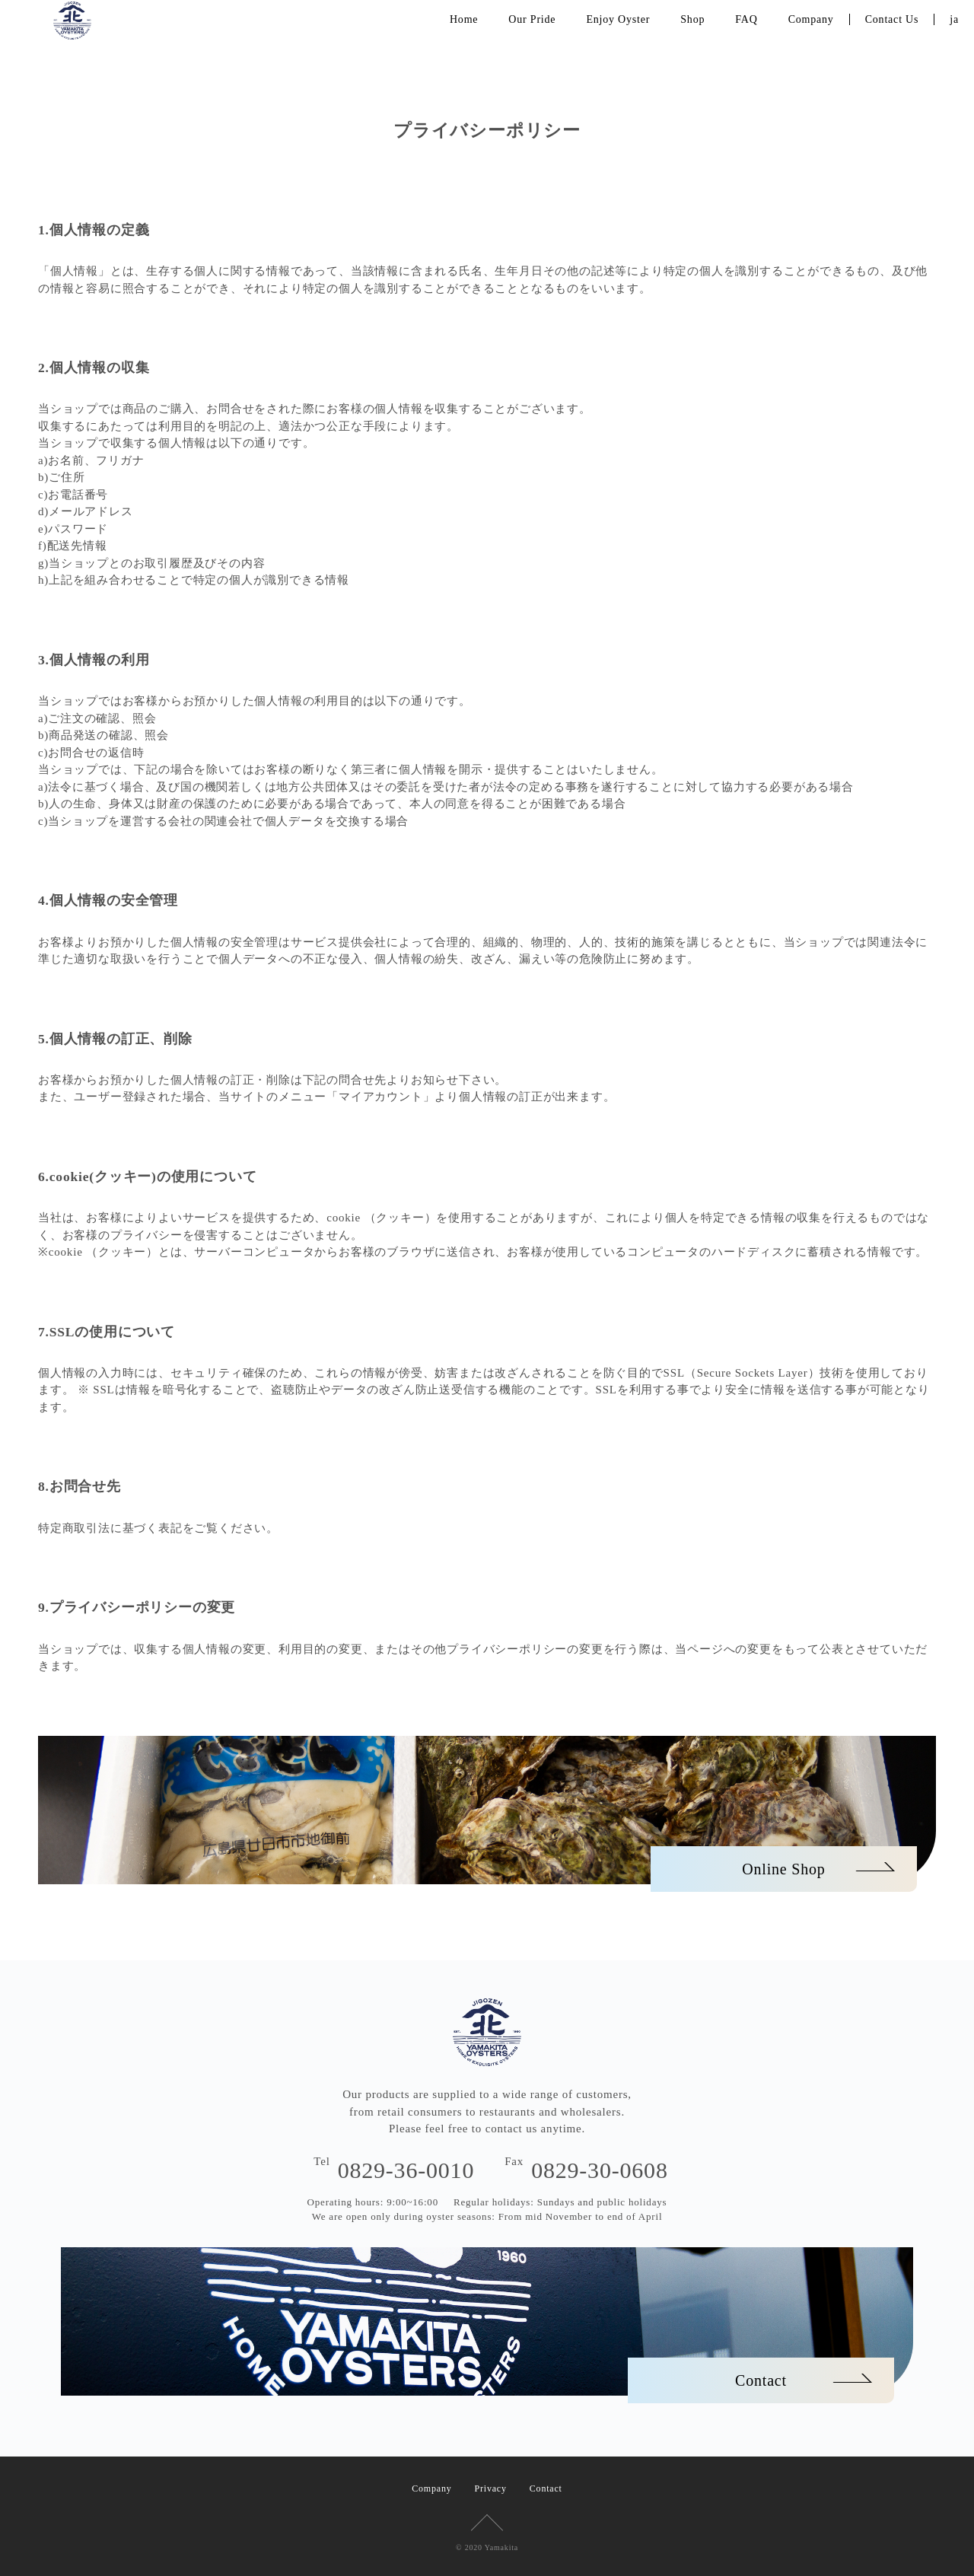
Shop (692, 19)
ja (954, 19)
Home (464, 19)
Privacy (491, 2488)
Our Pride (531, 19)
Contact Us (892, 19)
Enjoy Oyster (618, 19)
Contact (546, 2488)
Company (811, 19)
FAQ (746, 19)
